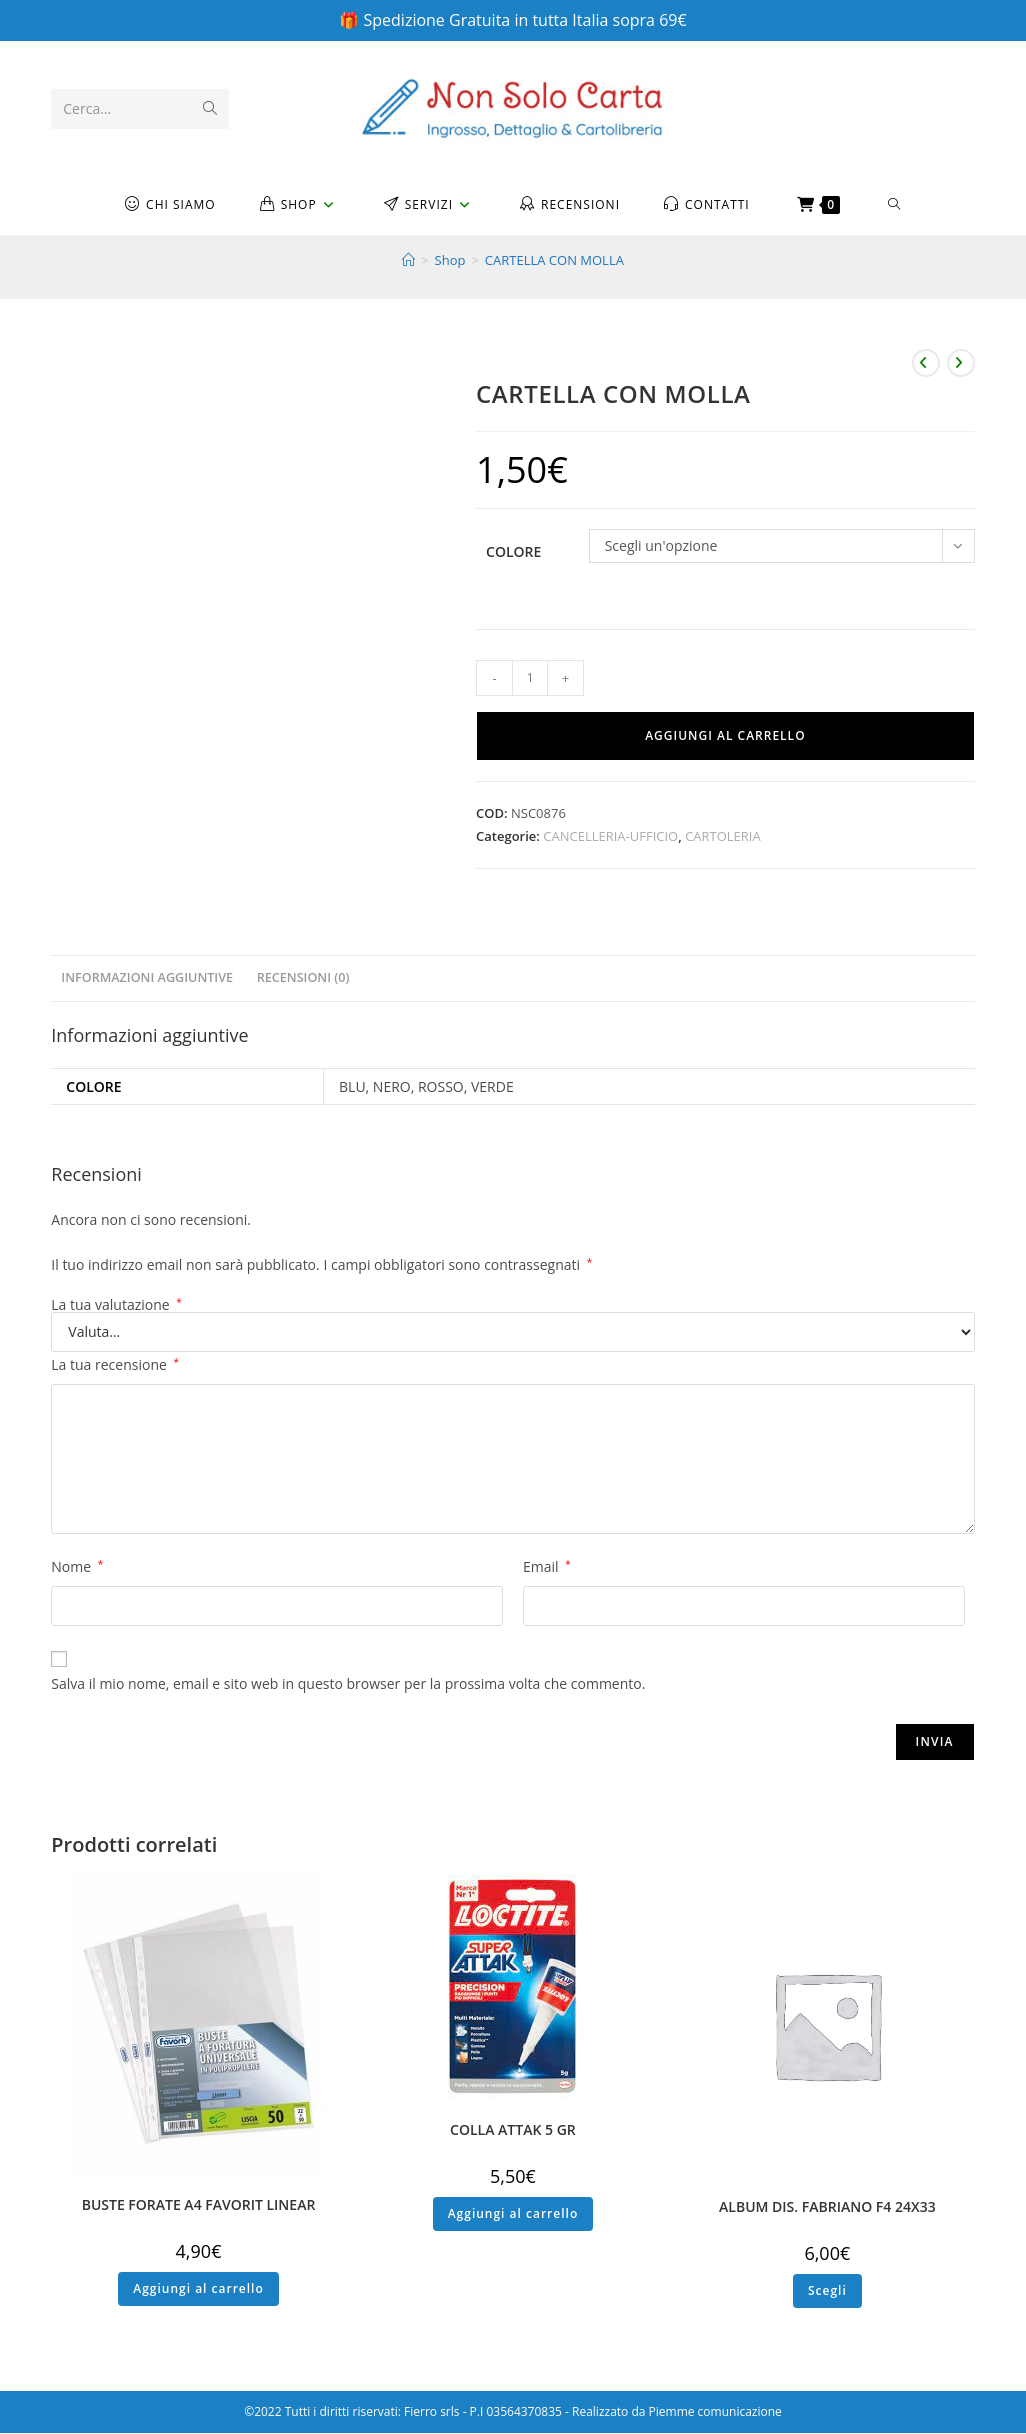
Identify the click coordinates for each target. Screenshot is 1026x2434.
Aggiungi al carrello (725, 736)
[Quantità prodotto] (530, 679)
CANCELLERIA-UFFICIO (610, 837)
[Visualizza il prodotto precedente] (926, 364)
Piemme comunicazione (715, 2412)
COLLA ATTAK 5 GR (513, 2130)
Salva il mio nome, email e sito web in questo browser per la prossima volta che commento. (348, 1684)
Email (547, 1567)
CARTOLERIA (723, 837)
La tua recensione (115, 1365)
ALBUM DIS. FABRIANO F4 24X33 (827, 2207)
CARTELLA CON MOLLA (554, 261)
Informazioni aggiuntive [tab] (147, 978)
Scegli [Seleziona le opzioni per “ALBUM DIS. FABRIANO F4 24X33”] (827, 2291)
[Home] (408, 261)
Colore (513, 552)
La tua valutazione (116, 1306)
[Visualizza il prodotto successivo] (961, 364)
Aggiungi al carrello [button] (198, 2289)
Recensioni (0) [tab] (303, 978)
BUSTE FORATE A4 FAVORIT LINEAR (199, 2205)
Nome (77, 1567)
